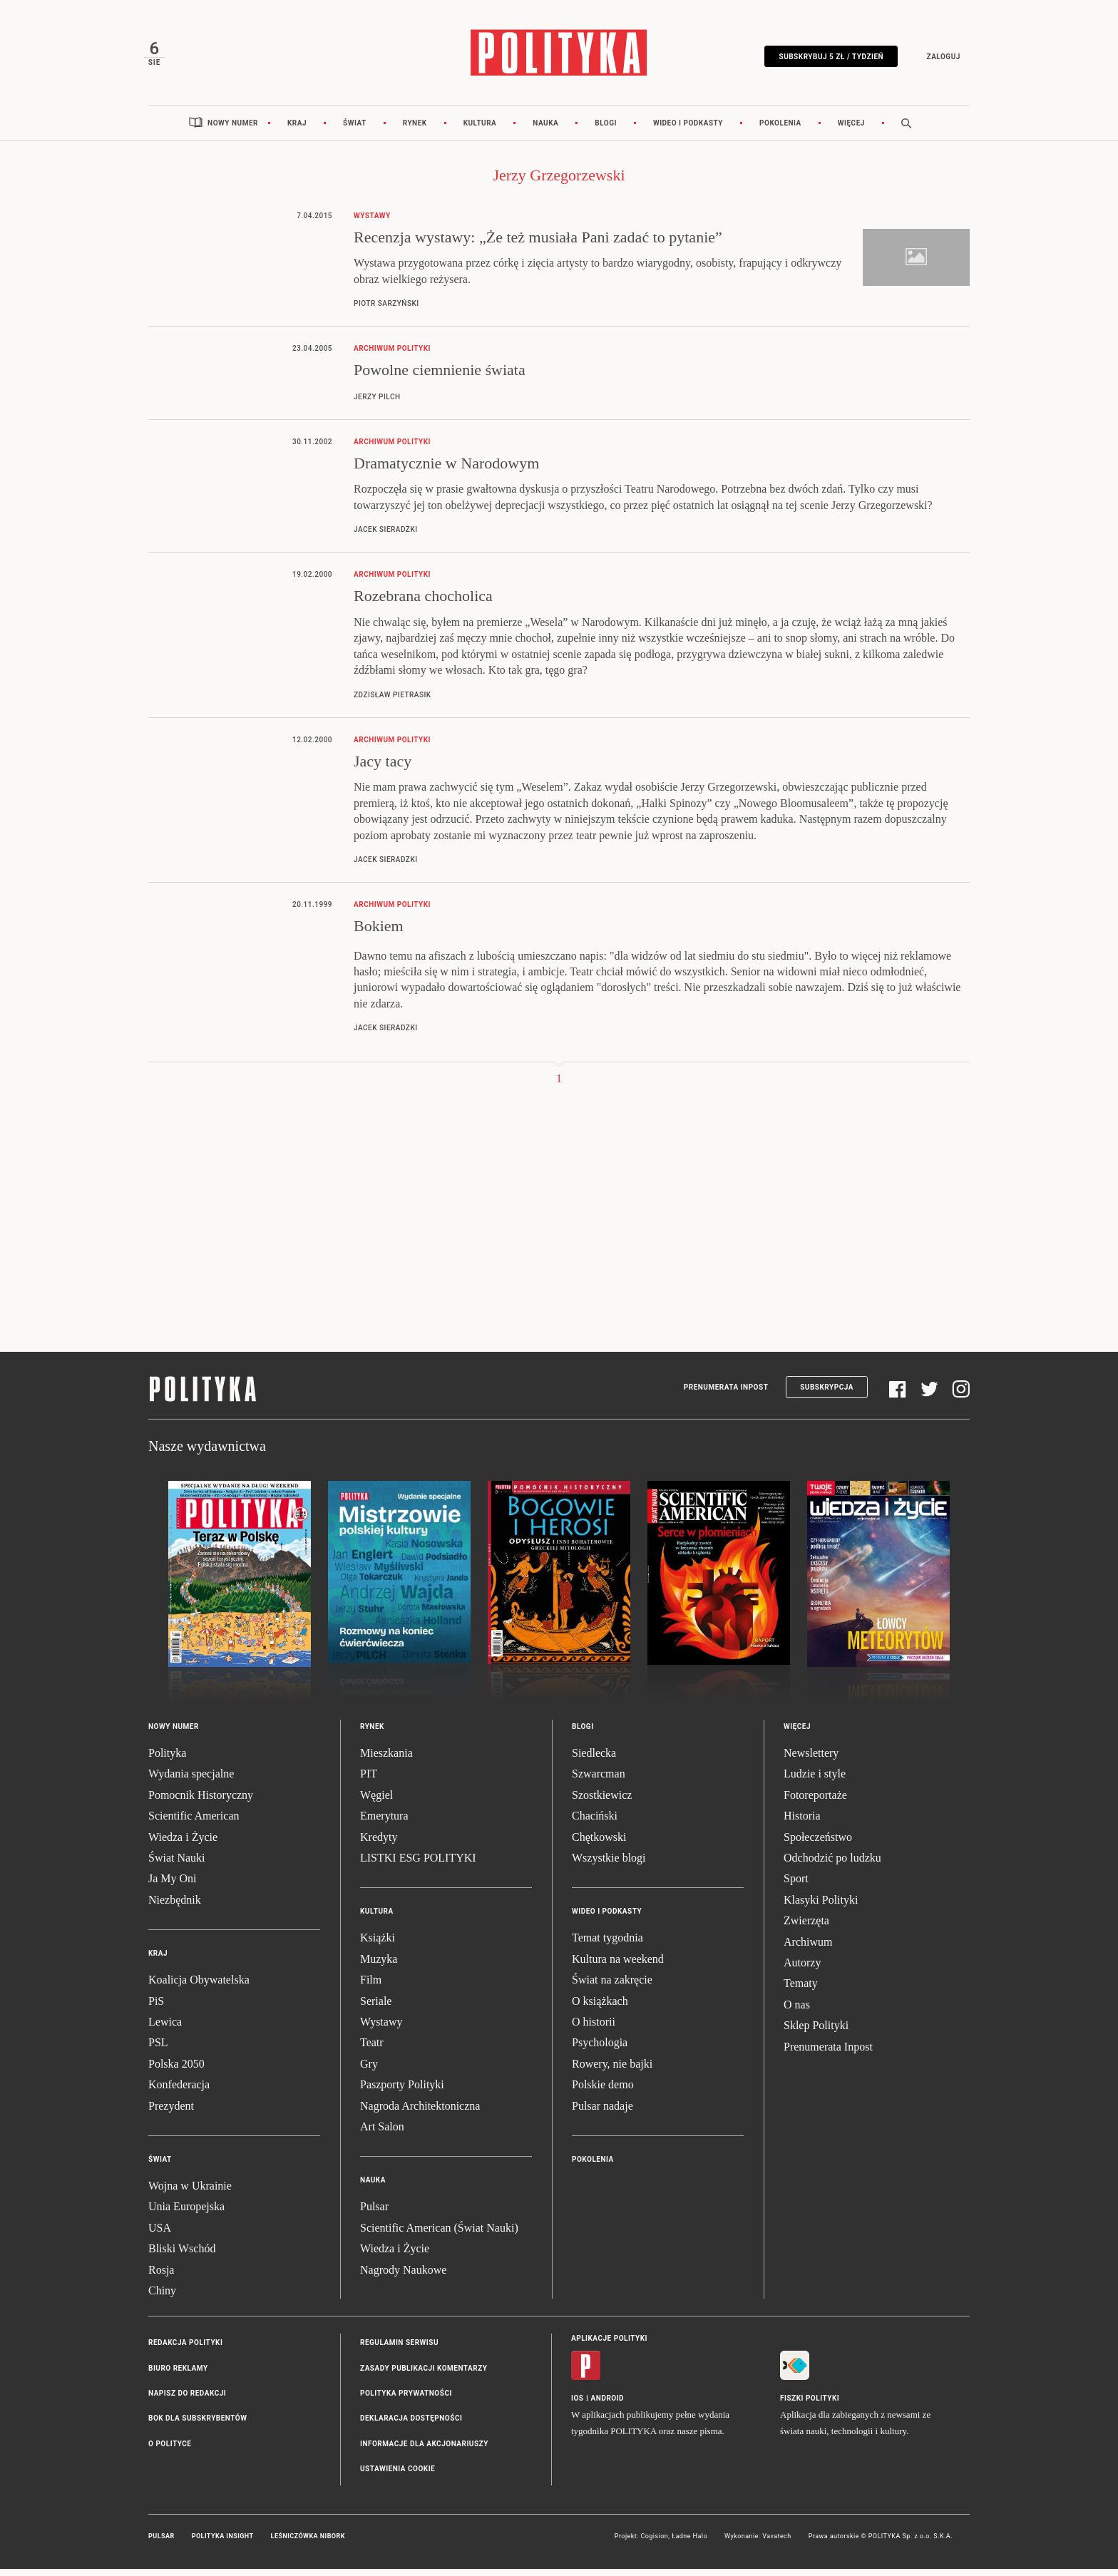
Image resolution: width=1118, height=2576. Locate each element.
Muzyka (378, 1966)
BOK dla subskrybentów (197, 2426)
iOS (577, 2406)
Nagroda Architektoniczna (420, 2113)
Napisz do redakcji (187, 2400)
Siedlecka (594, 1760)
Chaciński (594, 1823)
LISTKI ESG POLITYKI (418, 1865)
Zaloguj (938, 59)
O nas (797, 2012)
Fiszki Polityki (809, 2406)
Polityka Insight (223, 2543)
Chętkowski (599, 1844)
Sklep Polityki (816, 2032)
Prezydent (171, 2113)
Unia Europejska (186, 2214)
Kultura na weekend (618, 1966)
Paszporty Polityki (402, 2091)
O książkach (600, 2008)
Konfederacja (179, 2091)
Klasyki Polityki (821, 1907)
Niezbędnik (174, 1907)
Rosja (161, 2277)
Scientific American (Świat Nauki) (439, 2235)
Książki (377, 1945)
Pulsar (374, 2214)
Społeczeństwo (818, 1844)
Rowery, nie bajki (612, 2071)
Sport (796, 1886)
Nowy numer (232, 130)
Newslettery (811, 1760)
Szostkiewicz (602, 1802)
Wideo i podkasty (688, 130)
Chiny (162, 2298)
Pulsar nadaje (602, 2113)
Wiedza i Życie (182, 1844)
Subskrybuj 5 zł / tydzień (826, 59)
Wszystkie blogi (609, 1865)
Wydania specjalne (191, 1781)
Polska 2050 (176, 2071)
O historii (593, 2029)
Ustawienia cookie (397, 2476)
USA (159, 2235)
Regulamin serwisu (399, 2350)
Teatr (372, 2050)
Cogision (654, 2543)
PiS (156, 2008)
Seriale (375, 2008)
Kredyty (378, 1844)
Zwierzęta (806, 1927)
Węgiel (376, 1802)
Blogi (606, 130)
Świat (354, 130)
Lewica (165, 2029)
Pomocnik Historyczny (200, 1802)
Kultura (480, 130)
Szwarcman (598, 1781)
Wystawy (381, 2029)
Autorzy (802, 1970)
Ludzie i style (815, 1781)
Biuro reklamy (178, 2375)
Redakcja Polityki (185, 2350)
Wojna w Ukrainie (190, 2193)
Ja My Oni (172, 1886)
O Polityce (169, 2451)
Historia (802, 1823)
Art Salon (382, 2134)
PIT (368, 1781)
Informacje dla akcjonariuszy (424, 2451)
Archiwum (808, 1949)
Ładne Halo (689, 2543)
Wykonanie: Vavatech (757, 2543)
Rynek (415, 130)
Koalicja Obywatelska (199, 1987)
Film (370, 1987)
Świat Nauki (176, 1865)
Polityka (167, 1760)
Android (608, 2406)
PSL (158, 2050)
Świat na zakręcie (612, 1987)
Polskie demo (603, 2091)
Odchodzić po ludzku (832, 1865)
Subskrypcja (826, 1395)
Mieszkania (386, 1760)
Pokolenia (780, 130)
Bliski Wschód (181, 2255)
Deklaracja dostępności (411, 2426)
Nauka (545, 130)
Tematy (801, 1991)
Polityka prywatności (406, 2400)
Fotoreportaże (815, 1802)
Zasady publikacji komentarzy (423, 2375)
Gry (369, 2071)
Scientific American (194, 1823)
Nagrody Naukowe (403, 2277)
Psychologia (599, 2050)
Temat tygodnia (607, 1945)
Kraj (297, 130)
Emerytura (384, 1823)
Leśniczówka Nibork (308, 2543)
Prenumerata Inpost (726, 1395)
